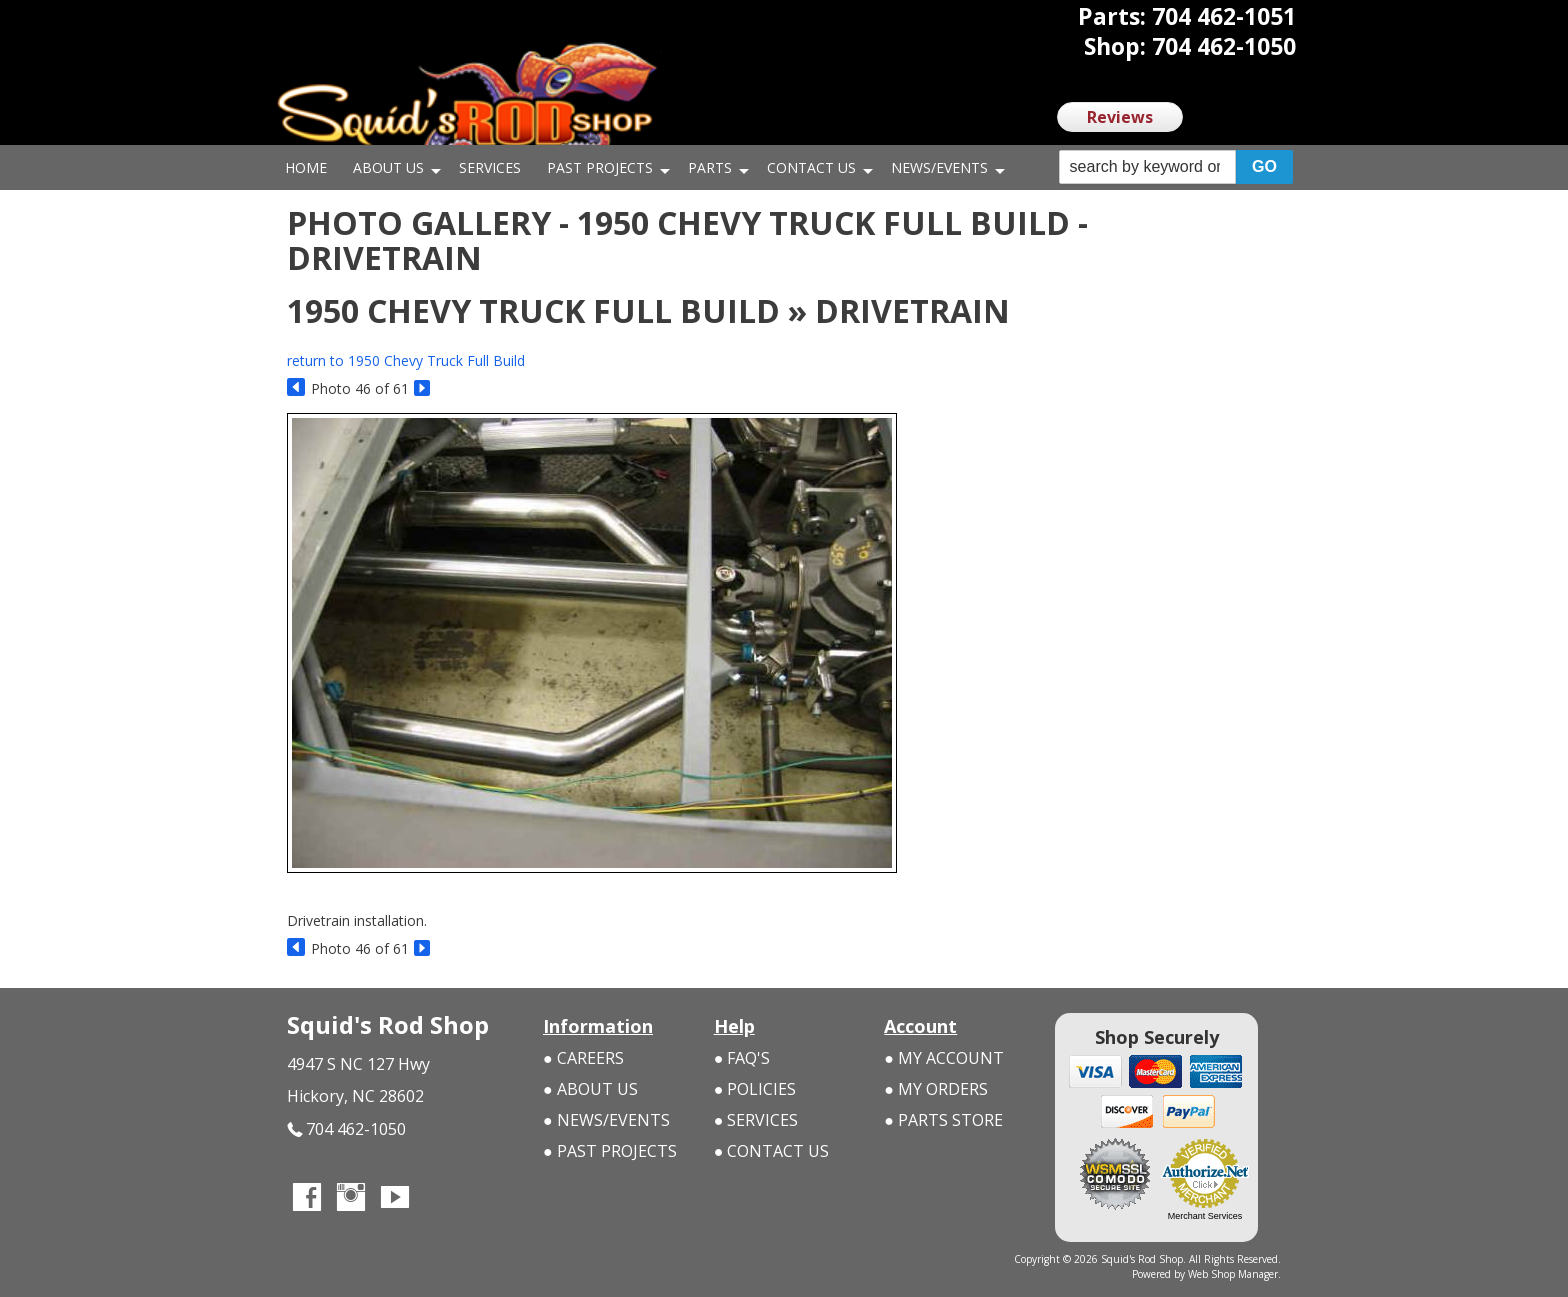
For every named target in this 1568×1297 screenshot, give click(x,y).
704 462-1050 (346, 1130)
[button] (1176, 167)
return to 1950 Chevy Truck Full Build (406, 360)
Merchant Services (1205, 1216)
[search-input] (1147, 167)
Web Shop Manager (1233, 1274)
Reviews (1120, 117)
